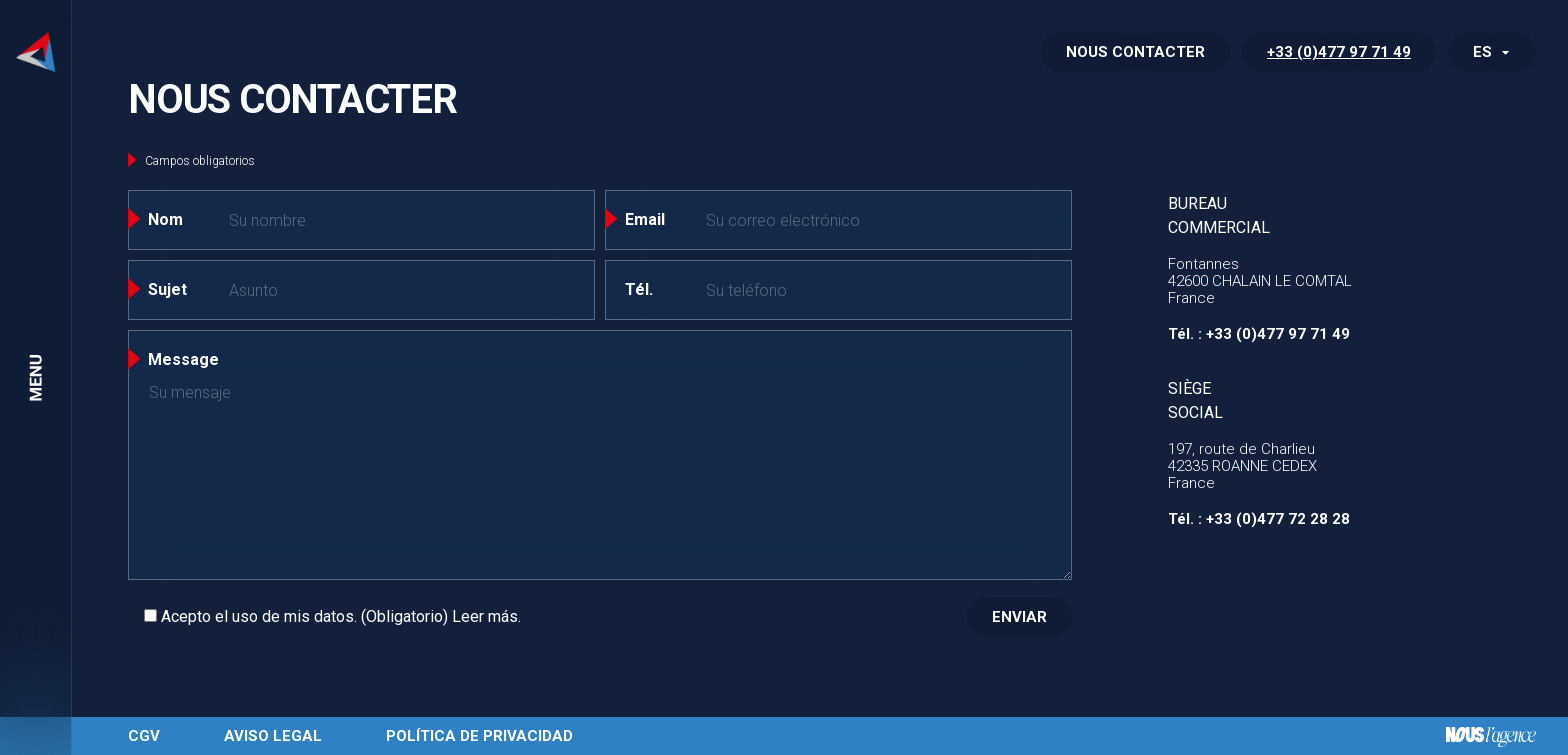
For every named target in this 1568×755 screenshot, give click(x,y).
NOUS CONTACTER (1135, 52)
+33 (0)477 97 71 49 (1339, 52)
